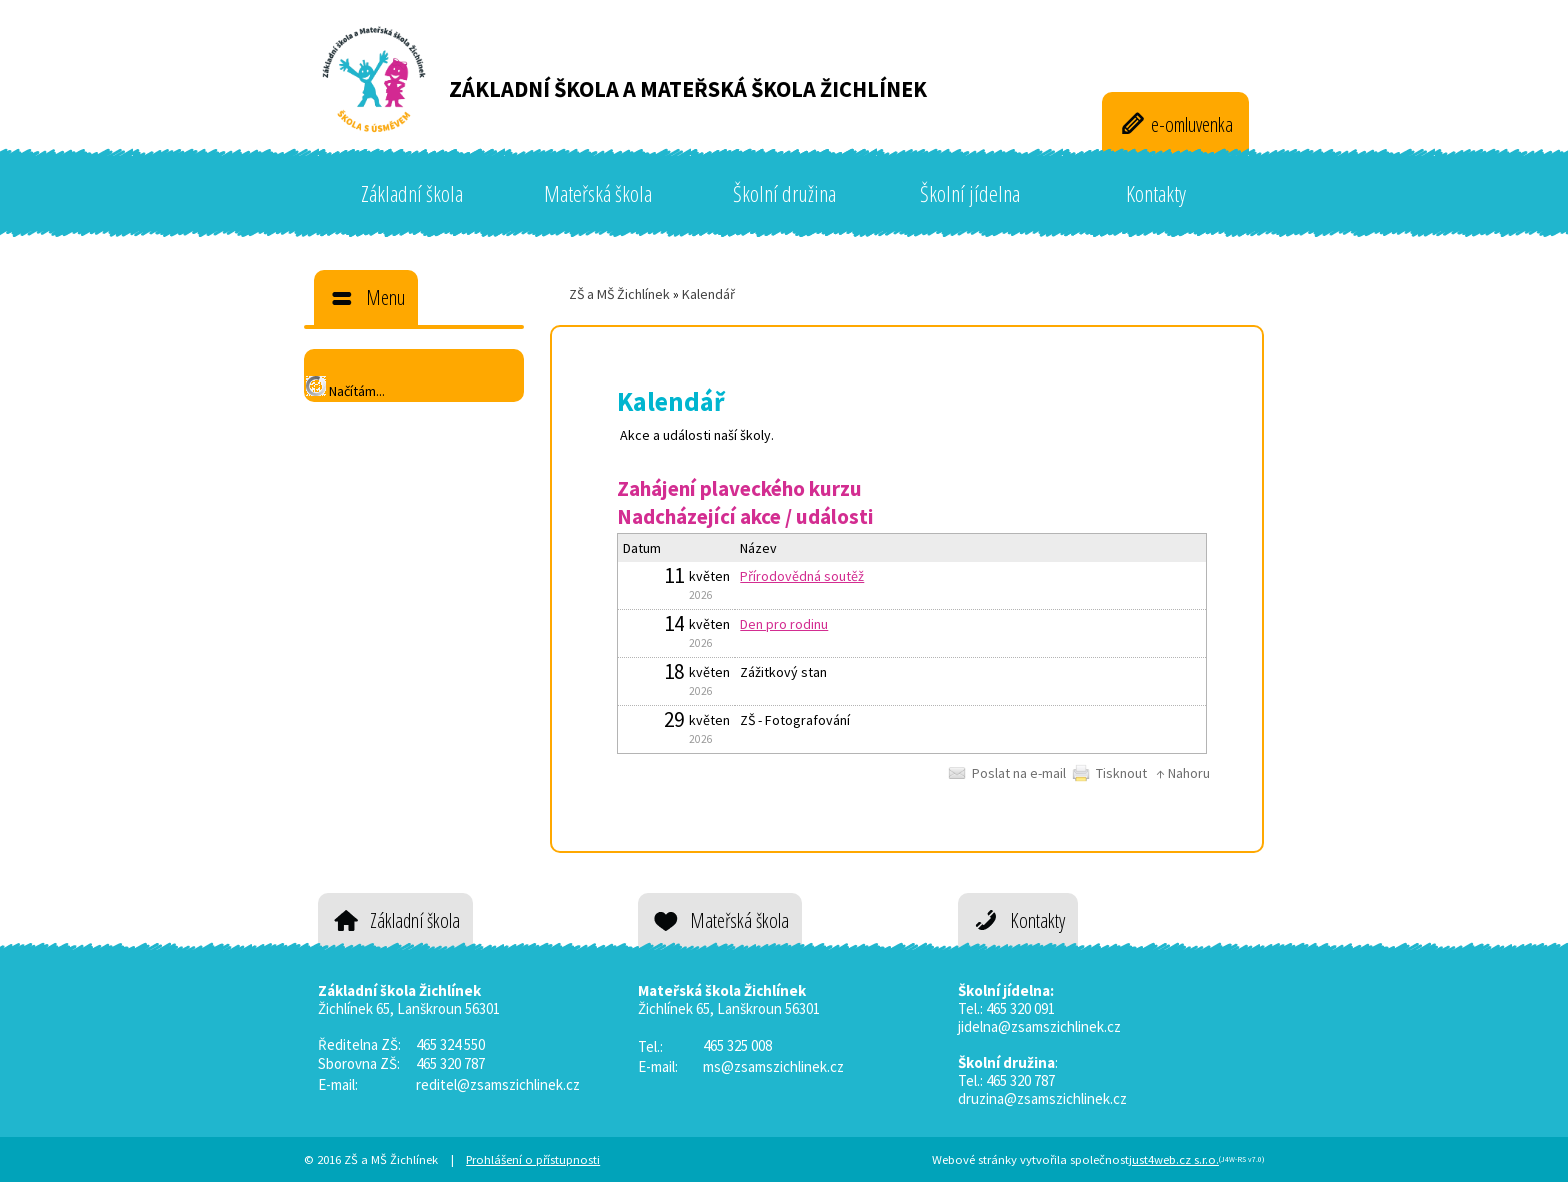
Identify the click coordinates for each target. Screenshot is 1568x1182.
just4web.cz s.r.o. (1174, 1159)
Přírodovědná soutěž (802, 576)
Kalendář (708, 294)
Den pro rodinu (784, 624)
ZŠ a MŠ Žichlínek (619, 294)
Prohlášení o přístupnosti (533, 1159)
